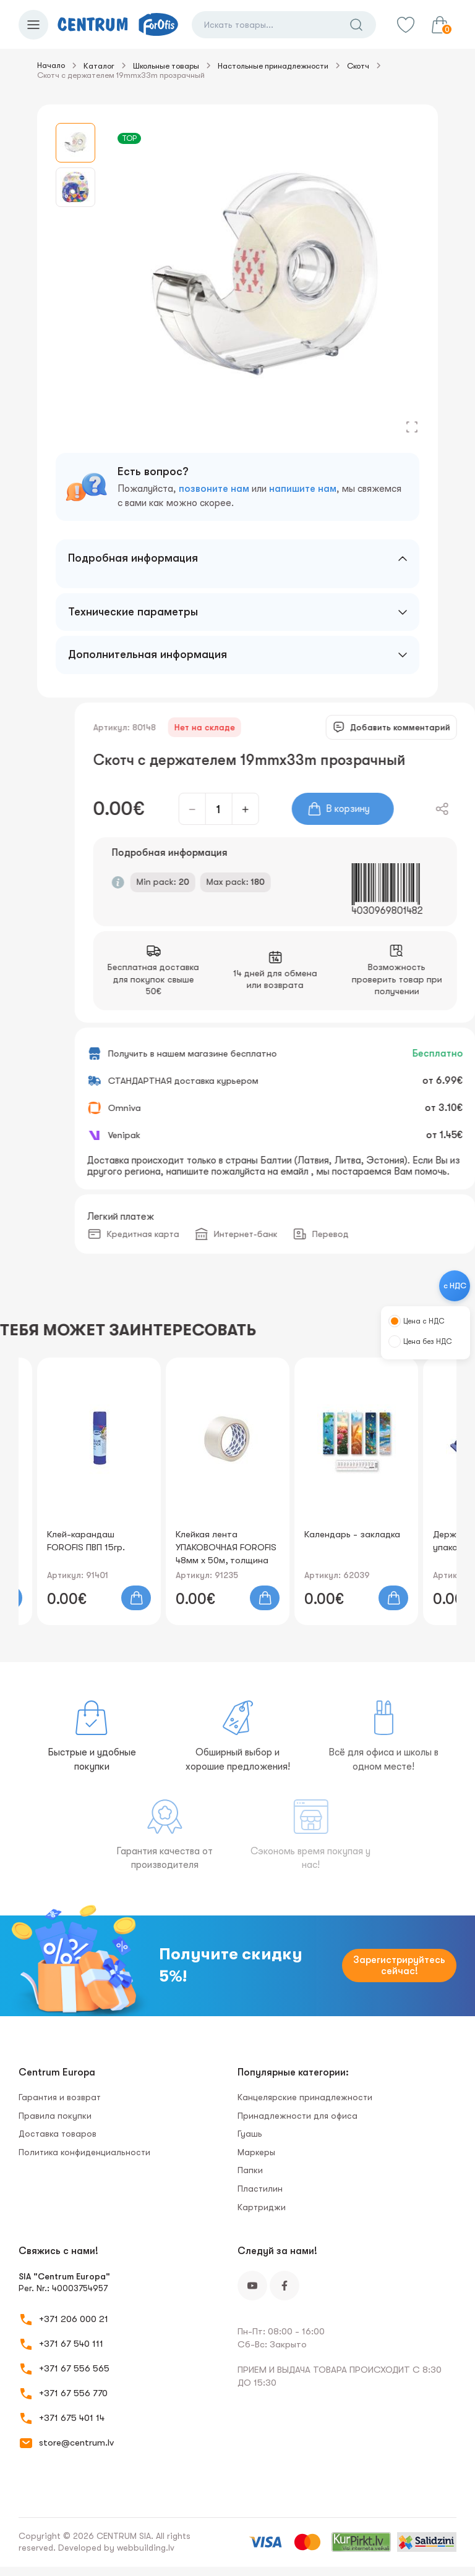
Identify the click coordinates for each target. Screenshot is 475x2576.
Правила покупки (55, 2116)
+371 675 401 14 (72, 2417)
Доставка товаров (57, 2134)
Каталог (98, 65)
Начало (51, 65)
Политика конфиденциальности (84, 2152)
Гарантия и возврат (60, 2097)
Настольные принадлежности (273, 65)
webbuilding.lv (145, 2548)
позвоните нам (214, 488)
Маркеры (256, 2152)
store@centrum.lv (76, 2442)
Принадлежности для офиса (297, 2116)
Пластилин (260, 2189)
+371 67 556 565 (74, 2368)
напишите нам (302, 488)
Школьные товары (166, 65)
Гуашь (250, 2134)
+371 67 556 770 (73, 2393)
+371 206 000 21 (73, 2319)
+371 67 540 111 (71, 2343)
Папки (250, 2170)
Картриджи (262, 2207)
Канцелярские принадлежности (305, 2097)
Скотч (358, 65)
